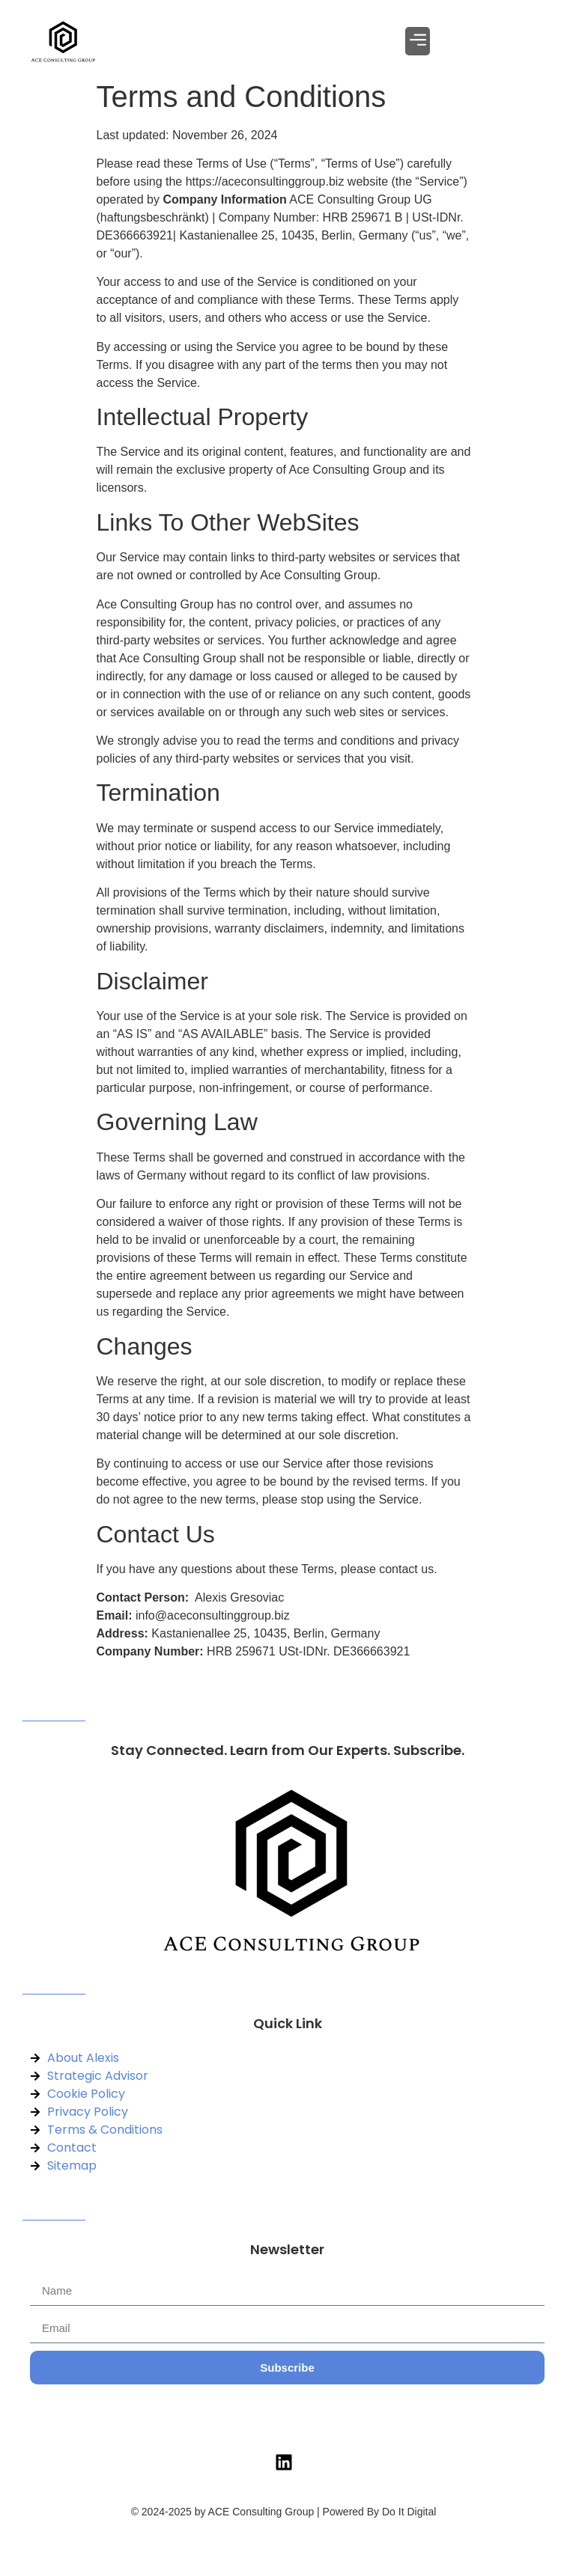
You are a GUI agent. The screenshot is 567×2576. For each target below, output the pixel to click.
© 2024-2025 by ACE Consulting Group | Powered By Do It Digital (284, 2512)
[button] (417, 41)
